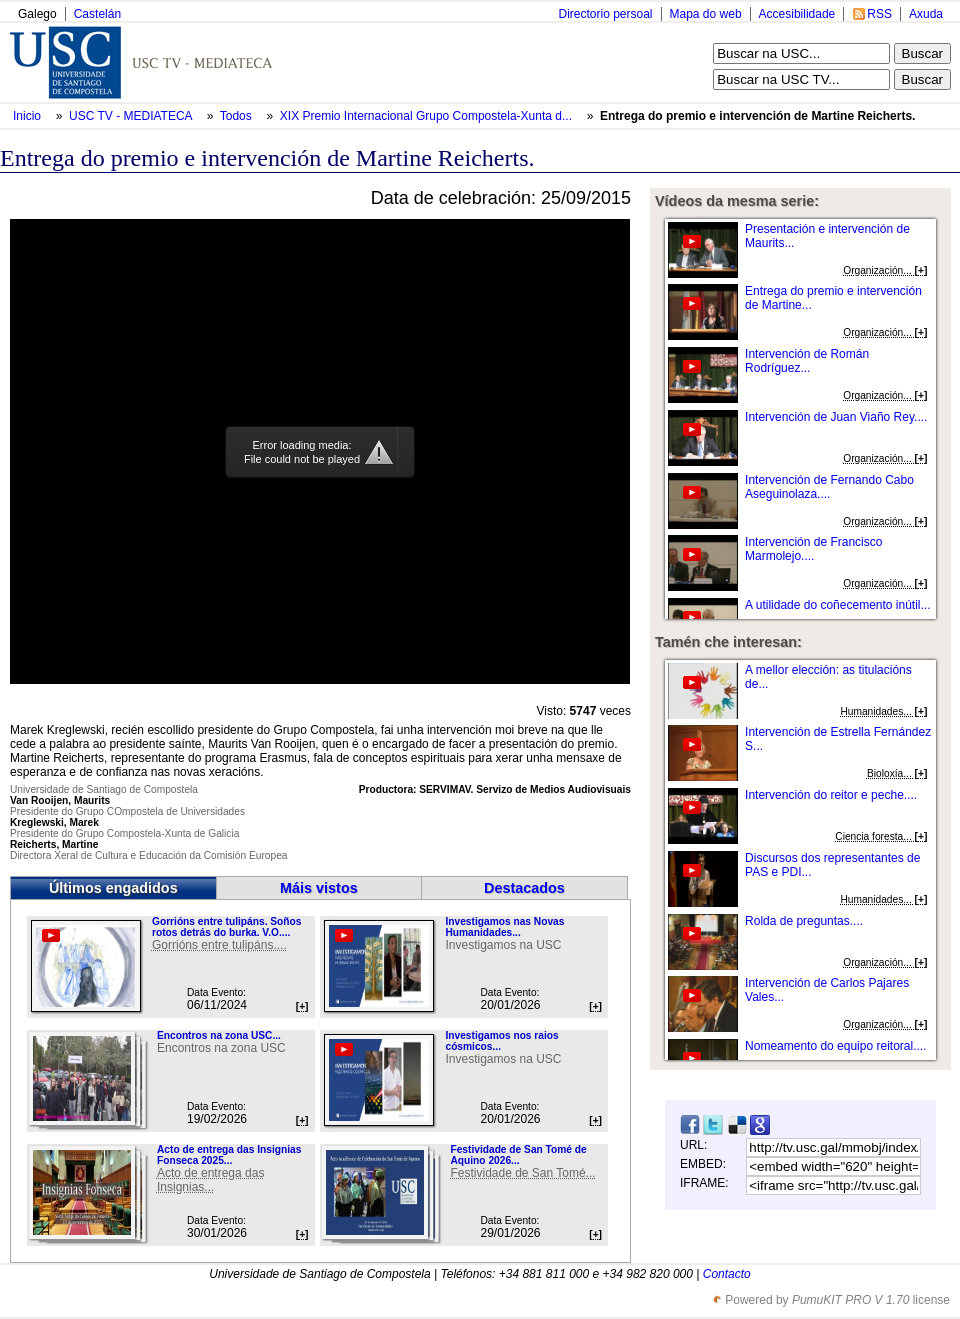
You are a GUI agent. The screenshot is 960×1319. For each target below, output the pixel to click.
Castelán (97, 14)
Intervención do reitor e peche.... (831, 795)
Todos (237, 116)
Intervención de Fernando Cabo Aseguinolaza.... (829, 487)
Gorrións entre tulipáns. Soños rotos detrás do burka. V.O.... (226, 927)
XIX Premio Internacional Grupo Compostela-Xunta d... (426, 116)
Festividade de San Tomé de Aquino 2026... (518, 1155)
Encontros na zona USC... (219, 1035)
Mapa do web (706, 14)
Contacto (727, 1274)
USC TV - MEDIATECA (132, 116)
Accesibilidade (797, 14)
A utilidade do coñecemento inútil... (837, 605)
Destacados (524, 888)
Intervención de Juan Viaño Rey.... (836, 417)
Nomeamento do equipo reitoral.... (835, 1046)
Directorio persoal (605, 14)
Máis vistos (319, 888)
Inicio (28, 116)
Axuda (926, 14)
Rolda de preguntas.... (804, 921)
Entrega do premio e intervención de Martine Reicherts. (757, 116)
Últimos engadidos (113, 888)
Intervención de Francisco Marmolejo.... (813, 549)
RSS (879, 14)
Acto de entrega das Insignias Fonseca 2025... (229, 1155)
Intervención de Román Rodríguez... (807, 361)
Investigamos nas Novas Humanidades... (504, 927)
